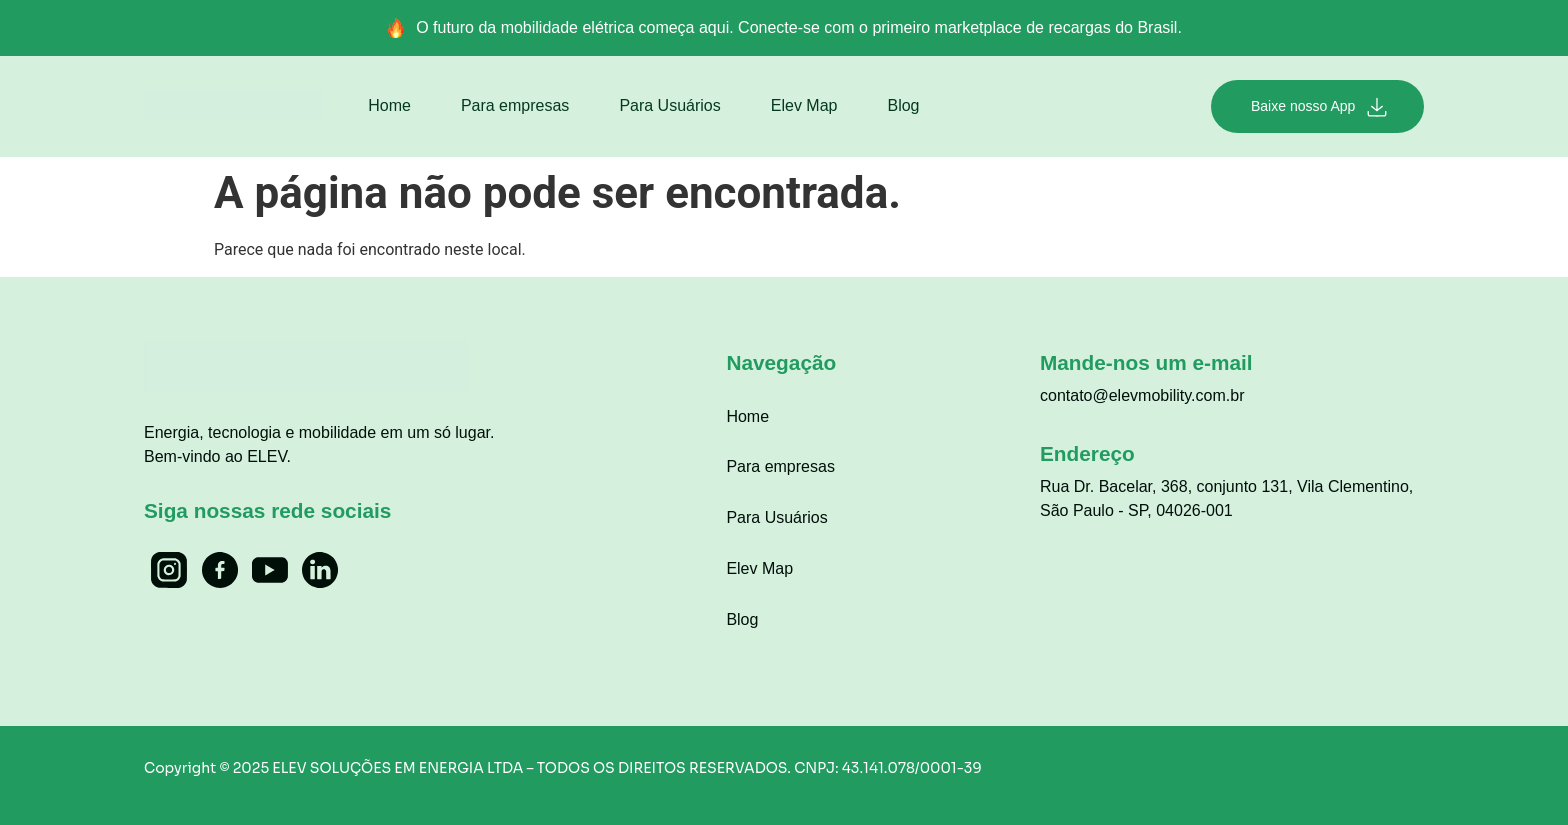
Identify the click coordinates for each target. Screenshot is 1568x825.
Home (389, 105)
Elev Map (804, 105)
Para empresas (515, 105)
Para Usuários (669, 105)
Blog (903, 105)
